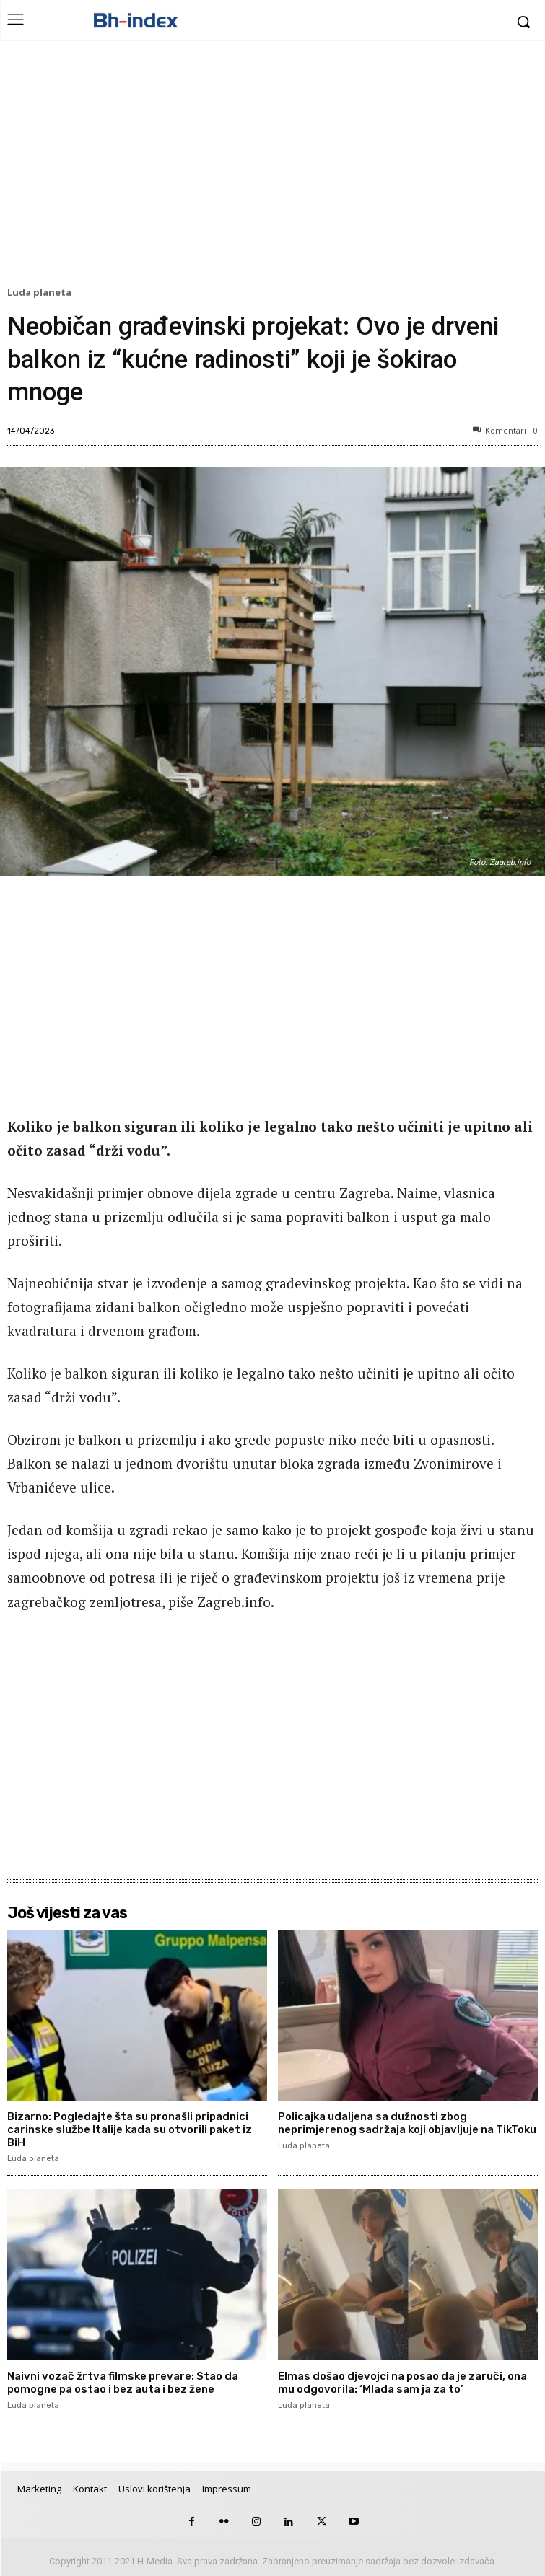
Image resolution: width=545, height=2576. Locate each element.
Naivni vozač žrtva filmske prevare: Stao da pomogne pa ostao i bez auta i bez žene (122, 2383)
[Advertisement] (272, 167)
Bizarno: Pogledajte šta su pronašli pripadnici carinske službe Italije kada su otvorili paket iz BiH (129, 2129)
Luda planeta (41, 293)
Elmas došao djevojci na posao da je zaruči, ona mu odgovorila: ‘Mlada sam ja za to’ (402, 2383)
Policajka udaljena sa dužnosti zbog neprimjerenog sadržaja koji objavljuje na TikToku (407, 2123)
